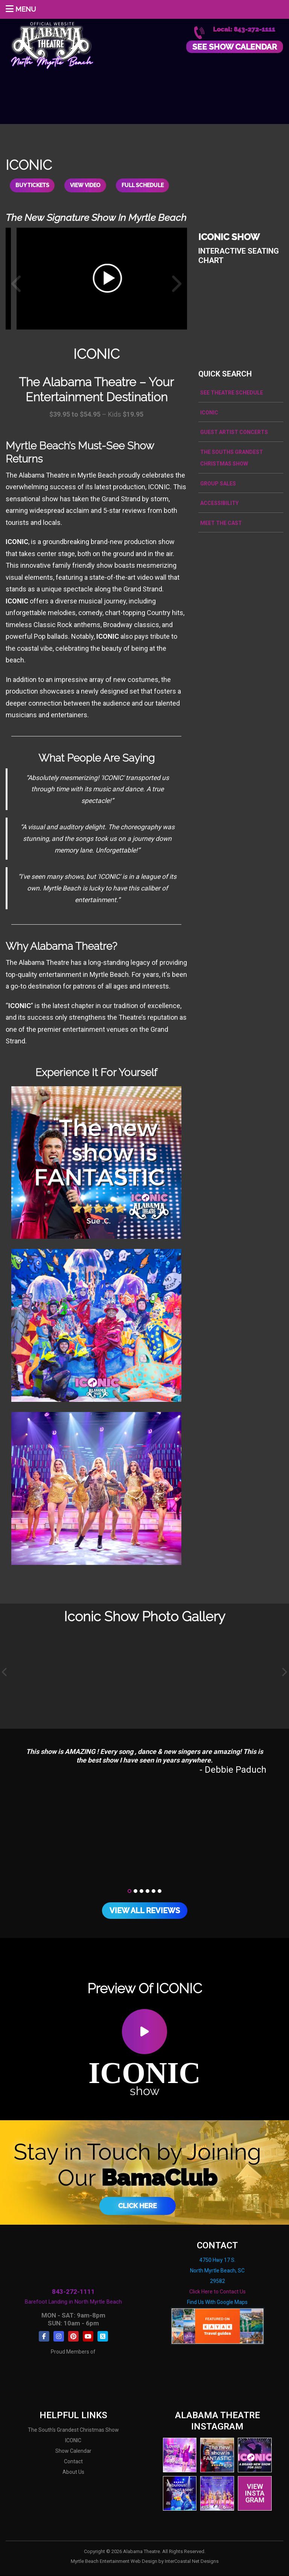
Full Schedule (143, 186)
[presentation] (5, 1673)
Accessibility (219, 503)
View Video (85, 186)
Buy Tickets (32, 186)
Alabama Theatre (52, 44)
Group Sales (218, 484)
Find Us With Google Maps (217, 2302)
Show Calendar (73, 2451)
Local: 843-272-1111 (244, 29)
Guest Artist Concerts (234, 432)
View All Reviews (145, 1910)
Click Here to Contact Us (217, 2292)
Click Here (137, 2206)
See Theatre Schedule (231, 393)
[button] (129, 1891)
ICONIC (209, 413)
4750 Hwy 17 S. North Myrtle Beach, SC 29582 (217, 2270)
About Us (73, 2472)
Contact (73, 2462)
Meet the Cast (221, 523)
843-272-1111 (73, 2292)
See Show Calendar (234, 46)
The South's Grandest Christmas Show (73, 2430)
